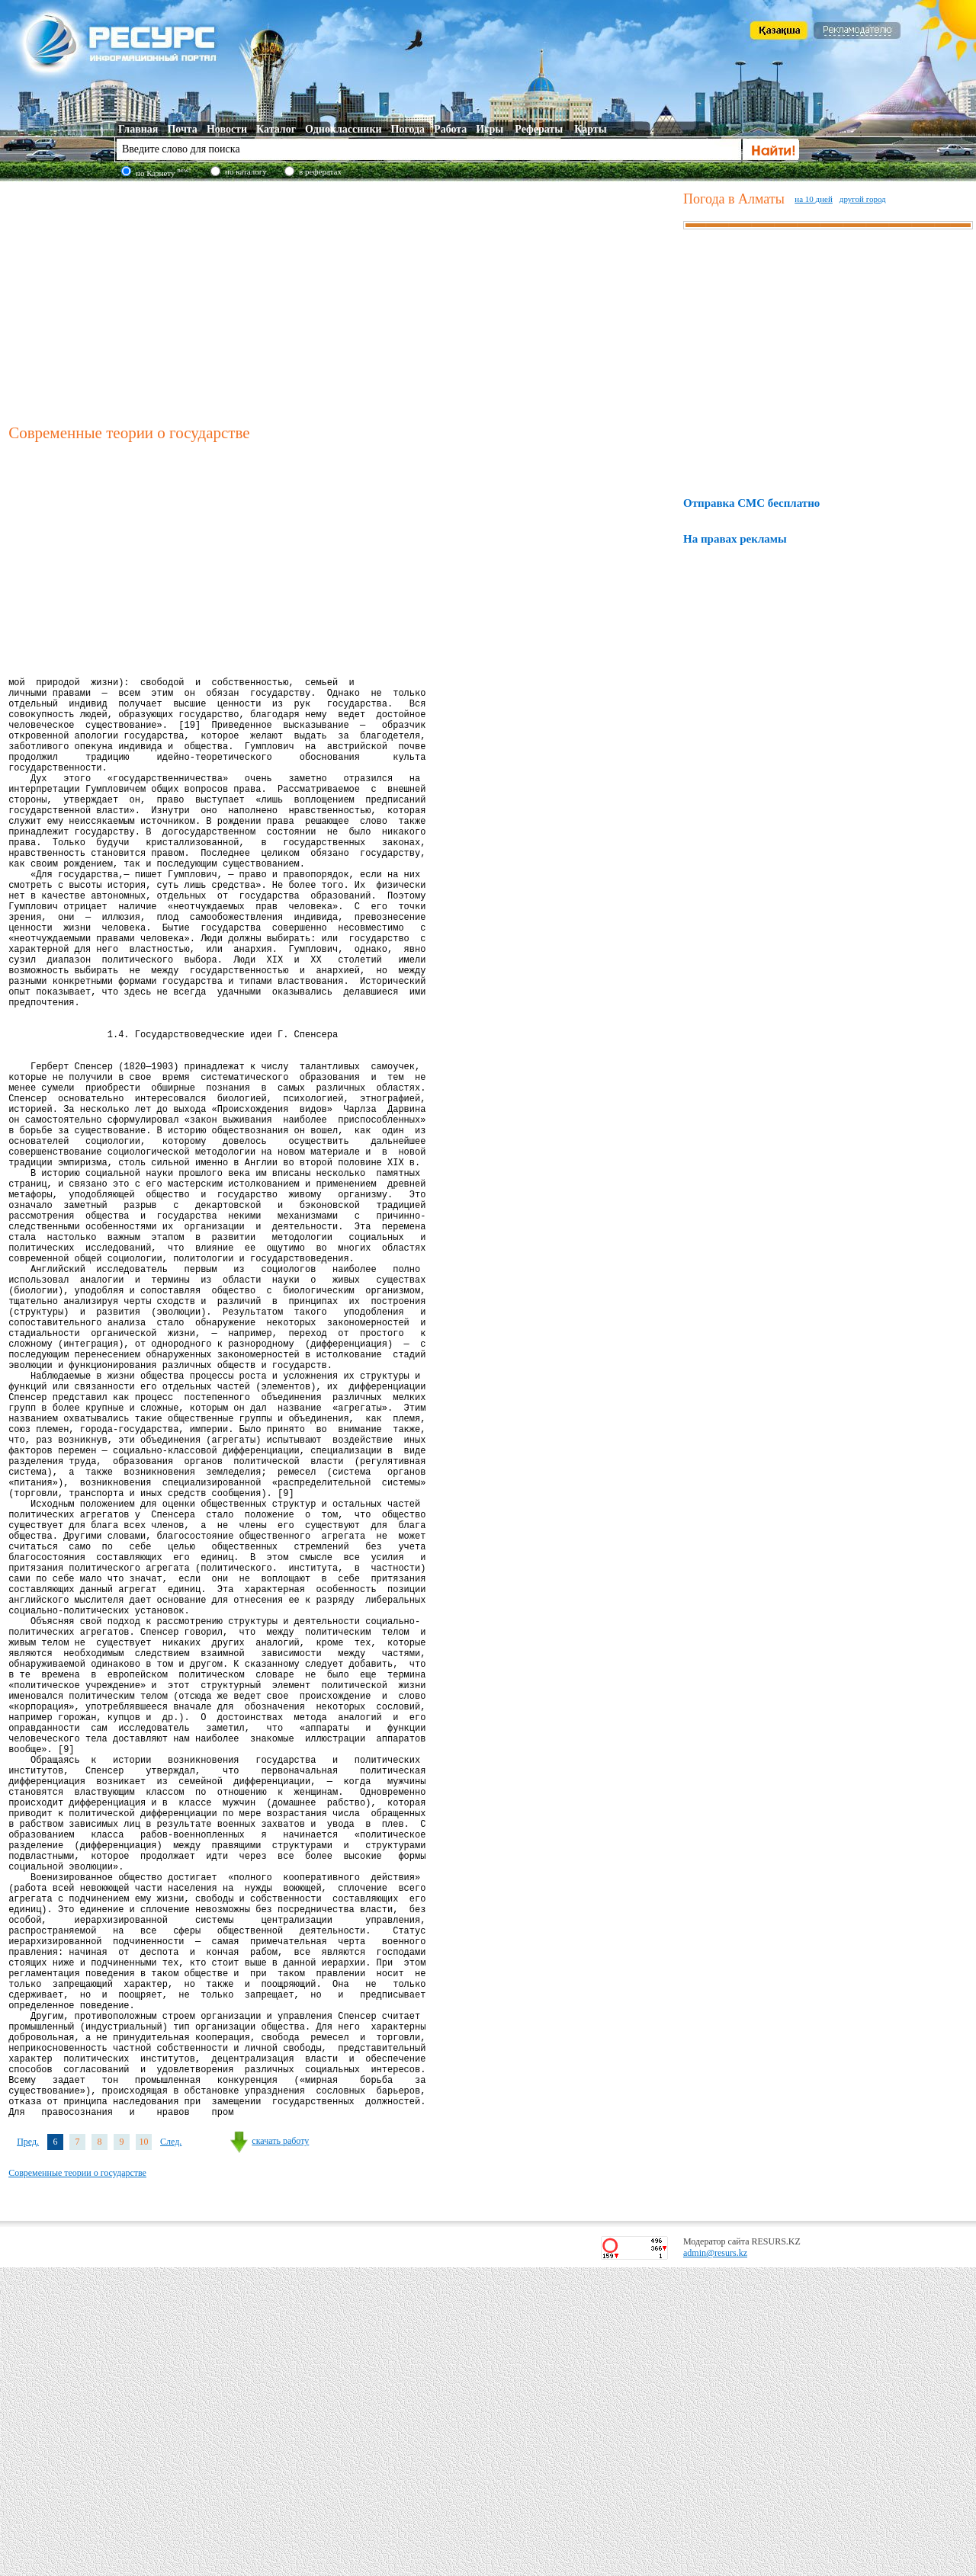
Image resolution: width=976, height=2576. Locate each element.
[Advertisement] (343, 300)
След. (170, 2450)
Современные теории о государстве (77, 2481)
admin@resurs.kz (715, 2561)
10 (144, 2450)
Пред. (28, 2450)
